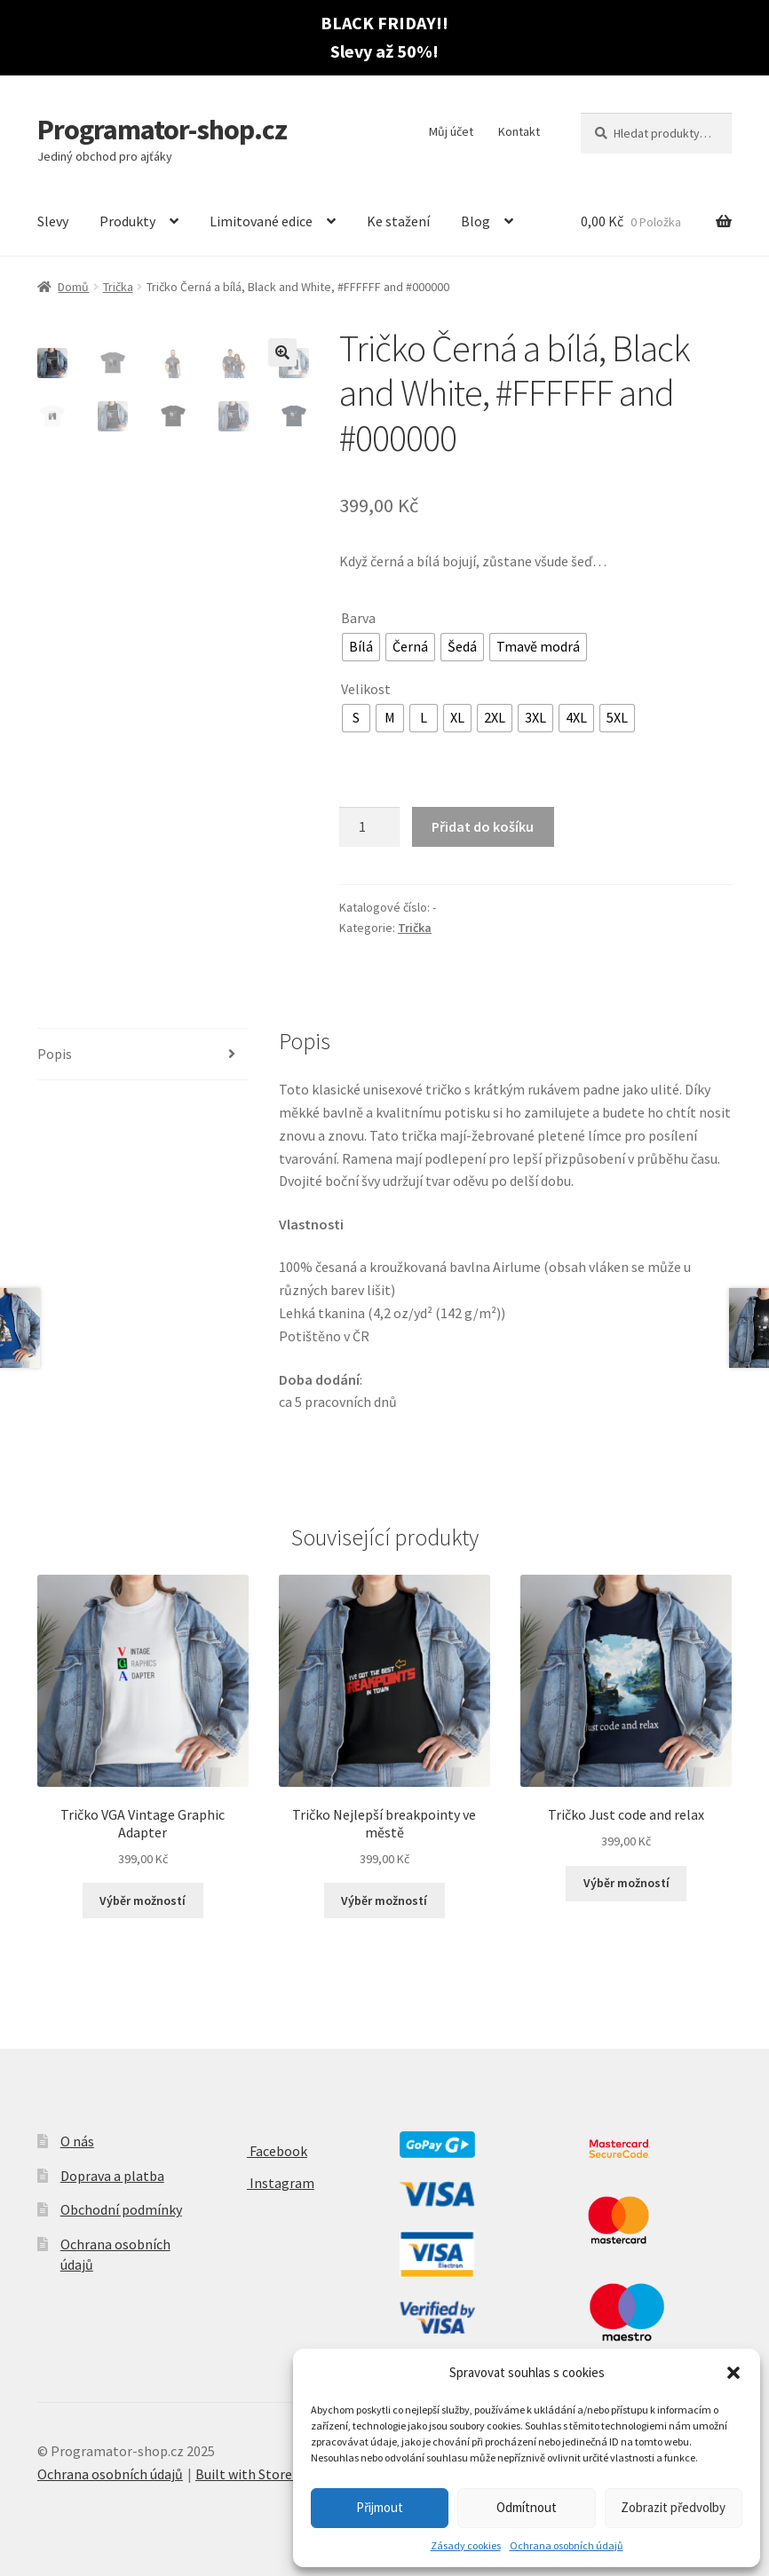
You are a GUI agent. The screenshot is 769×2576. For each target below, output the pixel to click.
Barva (358, 618)
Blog (475, 221)
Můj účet (451, 131)
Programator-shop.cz (162, 129)
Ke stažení (398, 221)
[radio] (361, 647)
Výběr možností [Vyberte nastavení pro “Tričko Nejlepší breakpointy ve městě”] (384, 1900)
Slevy (52, 221)
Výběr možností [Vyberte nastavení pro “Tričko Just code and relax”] (626, 1883)
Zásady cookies (466, 2545)
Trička (118, 287)
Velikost (366, 689)
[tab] (143, 1055)
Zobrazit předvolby (673, 2507)
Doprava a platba (112, 2176)
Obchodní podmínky (121, 2209)
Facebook (262, 2151)
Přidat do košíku (483, 826)
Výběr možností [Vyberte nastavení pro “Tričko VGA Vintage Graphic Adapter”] (142, 1900)
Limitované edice (261, 221)
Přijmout (379, 2507)
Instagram (266, 2183)
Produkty (127, 221)
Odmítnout (526, 2507)
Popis (54, 1054)
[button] (733, 2373)
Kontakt (519, 131)
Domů (73, 287)
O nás (77, 2141)
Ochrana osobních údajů (566, 2545)
